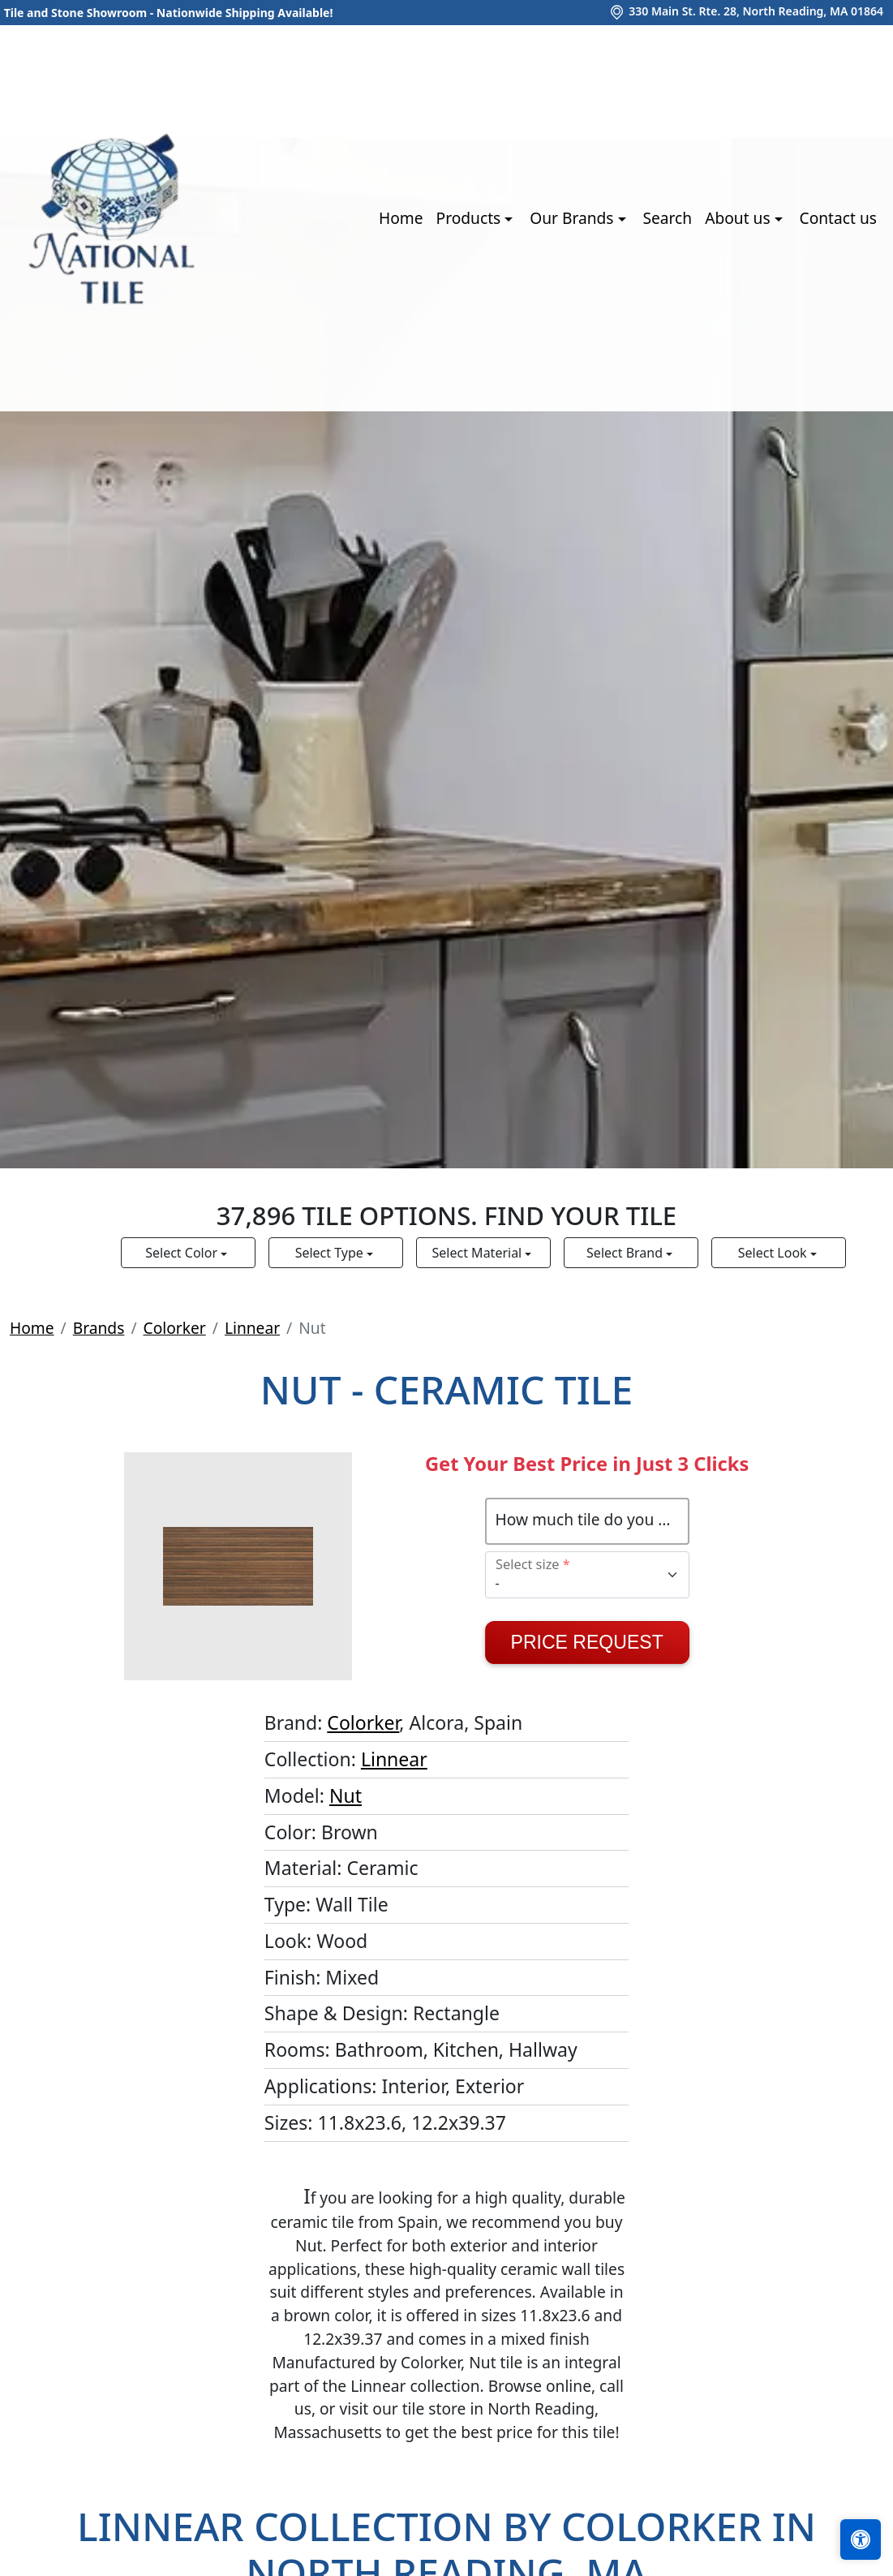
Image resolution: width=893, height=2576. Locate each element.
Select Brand (626, 1253)
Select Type (331, 1253)
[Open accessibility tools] (860, 2539)
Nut (345, 1795)
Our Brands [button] (573, 218)
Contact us (838, 218)
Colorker (175, 1328)
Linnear (252, 1328)
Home (401, 218)
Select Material (479, 1253)
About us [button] (739, 218)
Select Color (183, 1253)
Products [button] (470, 218)
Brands (99, 1328)
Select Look (774, 1253)
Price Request (587, 1642)
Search (667, 218)
